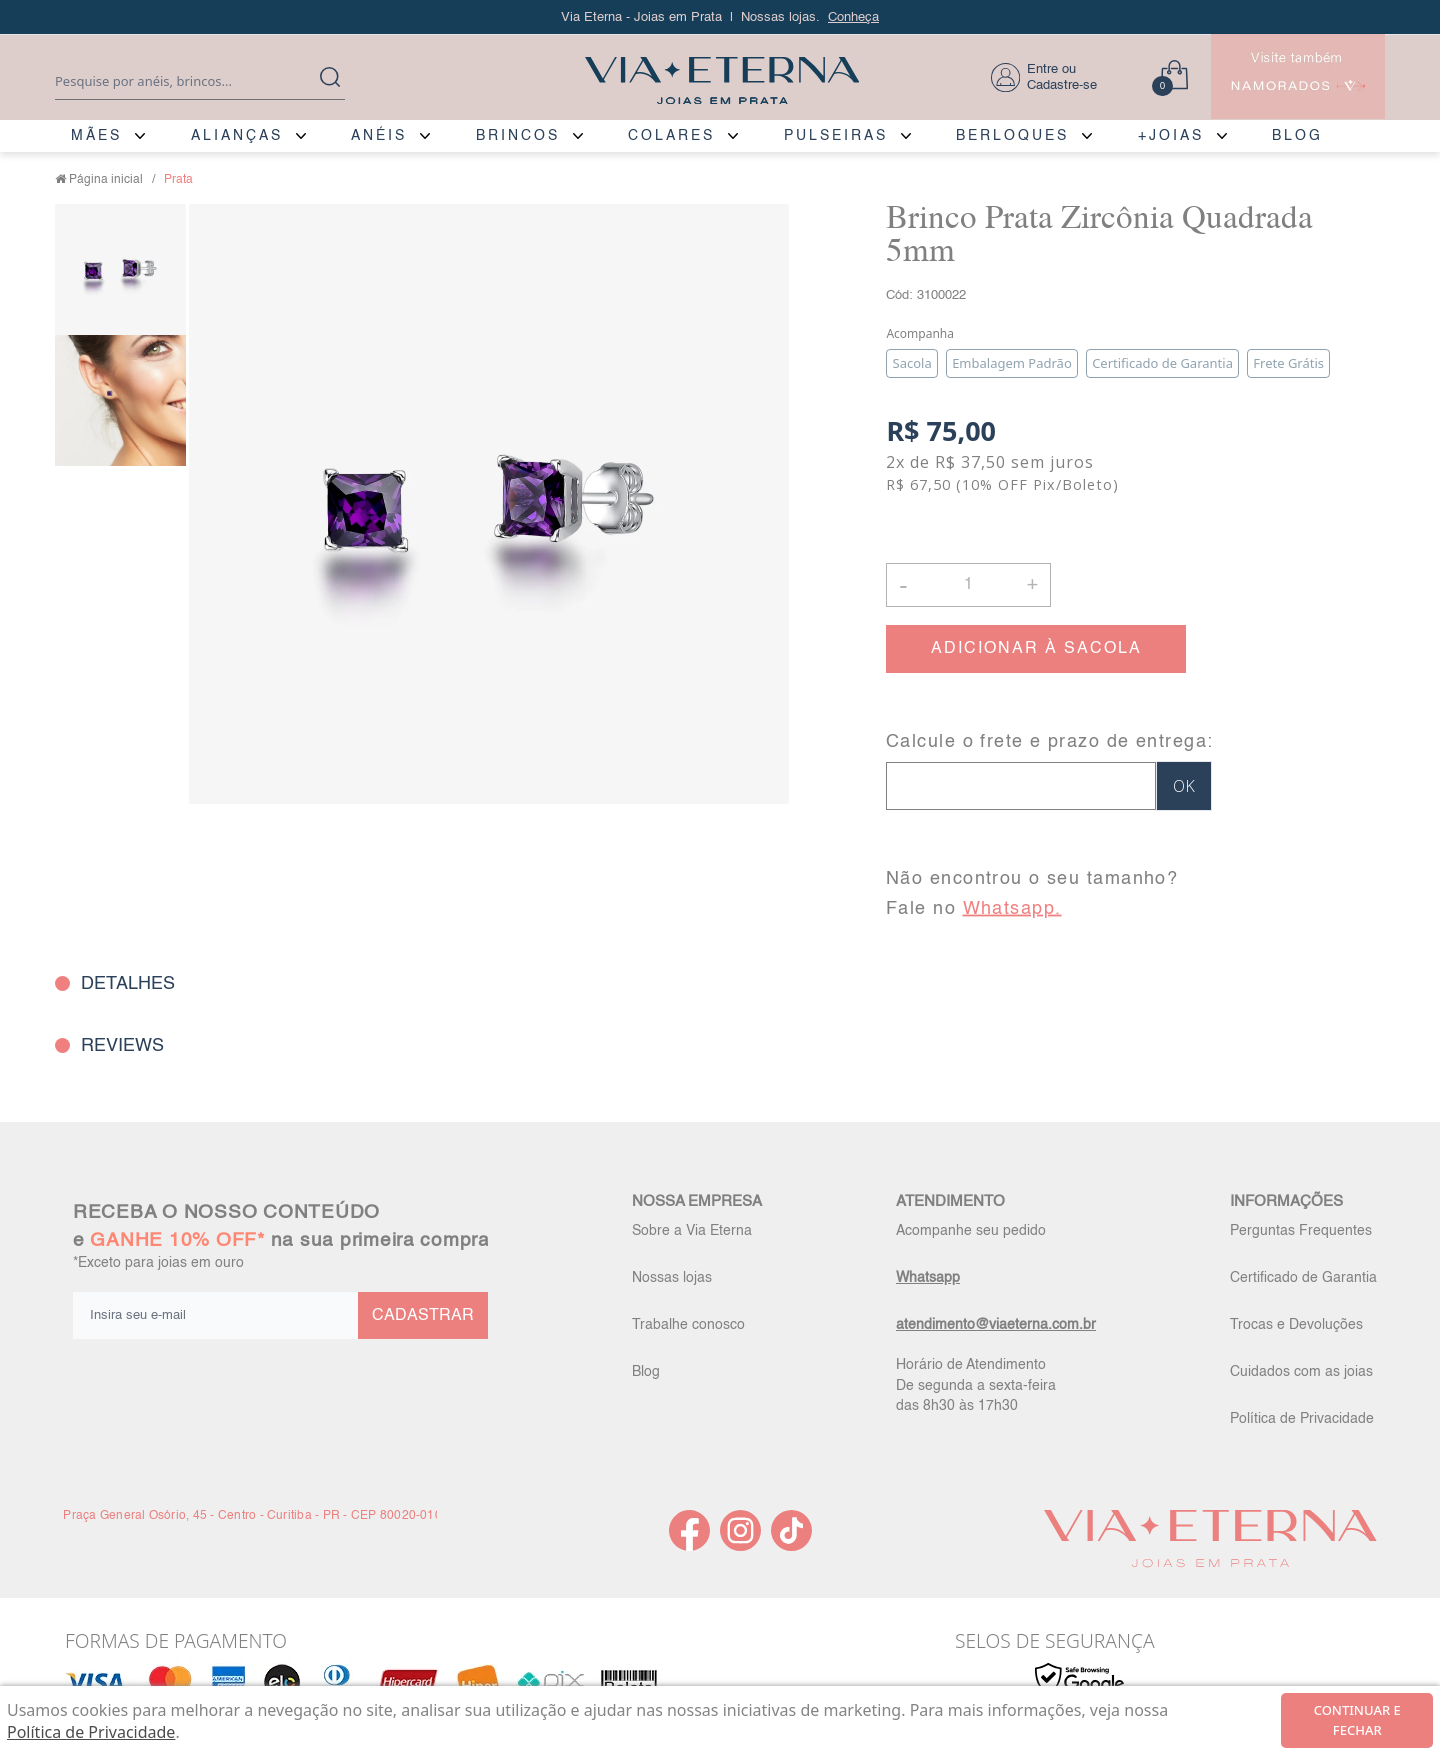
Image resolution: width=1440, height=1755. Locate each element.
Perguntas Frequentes (1301, 1231)
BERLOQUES (1012, 136)
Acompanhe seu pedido (971, 1231)
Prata (178, 180)
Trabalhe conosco (688, 1325)
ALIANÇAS (237, 136)
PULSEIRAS (836, 136)
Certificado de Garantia (1303, 1278)
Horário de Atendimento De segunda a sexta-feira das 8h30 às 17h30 (976, 1385)
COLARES (671, 136)
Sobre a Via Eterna (692, 1231)
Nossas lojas (672, 1278)
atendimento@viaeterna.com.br (996, 1325)
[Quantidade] (968, 585)
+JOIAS (1171, 136)
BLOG (1297, 136)
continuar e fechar (1357, 1720)
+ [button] (1032, 583)
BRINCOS (518, 136)
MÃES (96, 136)
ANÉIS (379, 136)
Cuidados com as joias (1301, 1372)
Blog (646, 1372)
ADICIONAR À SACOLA (1036, 649)
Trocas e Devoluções (1296, 1325)
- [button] (903, 584)
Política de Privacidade (1302, 1419)
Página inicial (106, 180)
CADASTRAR (423, 1316)
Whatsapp (928, 1278)
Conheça (853, 17)
